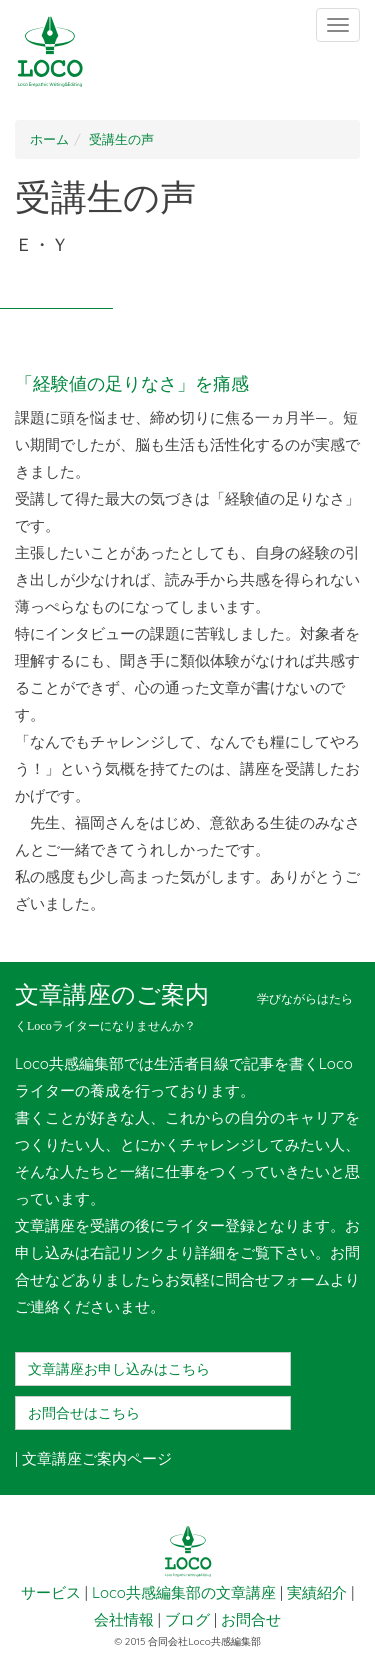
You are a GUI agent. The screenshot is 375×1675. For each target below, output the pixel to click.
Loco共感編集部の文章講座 (184, 1592)
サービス (51, 1592)
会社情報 (124, 1619)
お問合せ (251, 1619)
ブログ (187, 1619)
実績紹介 (317, 1592)
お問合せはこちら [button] (84, 1413)
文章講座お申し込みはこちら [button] (119, 1369)
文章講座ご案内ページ (97, 1458)
